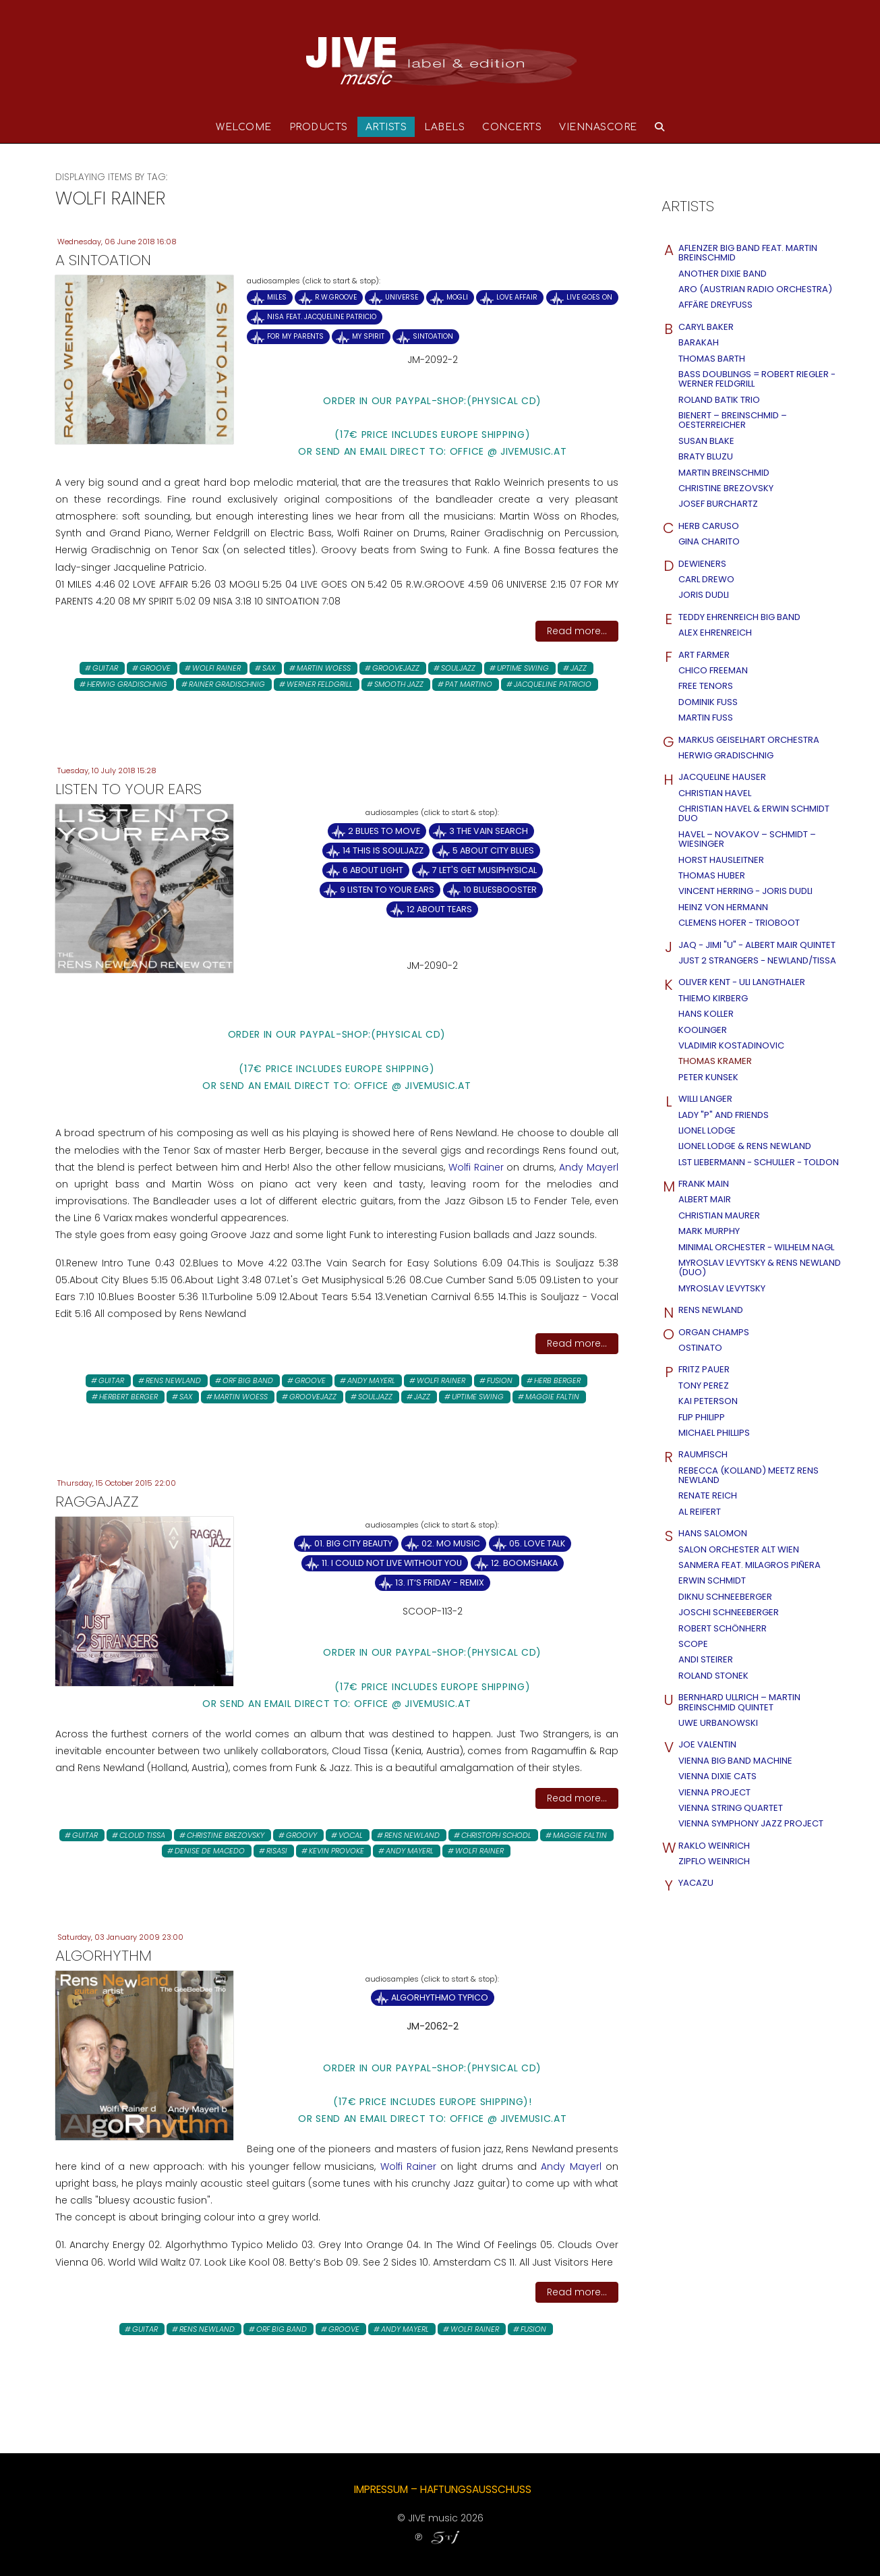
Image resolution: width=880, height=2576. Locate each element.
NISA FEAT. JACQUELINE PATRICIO (321, 317)
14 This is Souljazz (383, 850)
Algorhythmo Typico (439, 1997)
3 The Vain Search (488, 831)
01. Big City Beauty (353, 1543)
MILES (277, 297)
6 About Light (373, 870)
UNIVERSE (401, 297)
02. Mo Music (450, 1543)
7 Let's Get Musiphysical (484, 870)
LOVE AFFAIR (516, 297)
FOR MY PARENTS (295, 336)
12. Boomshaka (524, 1563)
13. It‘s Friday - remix (439, 1582)
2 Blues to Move (384, 831)
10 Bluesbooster (500, 889)
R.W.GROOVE (336, 297)
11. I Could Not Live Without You (392, 1563)
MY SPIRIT (368, 336)
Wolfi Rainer (477, 1167)
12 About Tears (439, 909)
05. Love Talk (537, 1543)
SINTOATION (433, 336)
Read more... (577, 631)
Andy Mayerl (588, 1167)
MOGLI (457, 297)
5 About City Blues (493, 850)
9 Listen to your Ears (387, 889)
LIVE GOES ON (589, 297)
